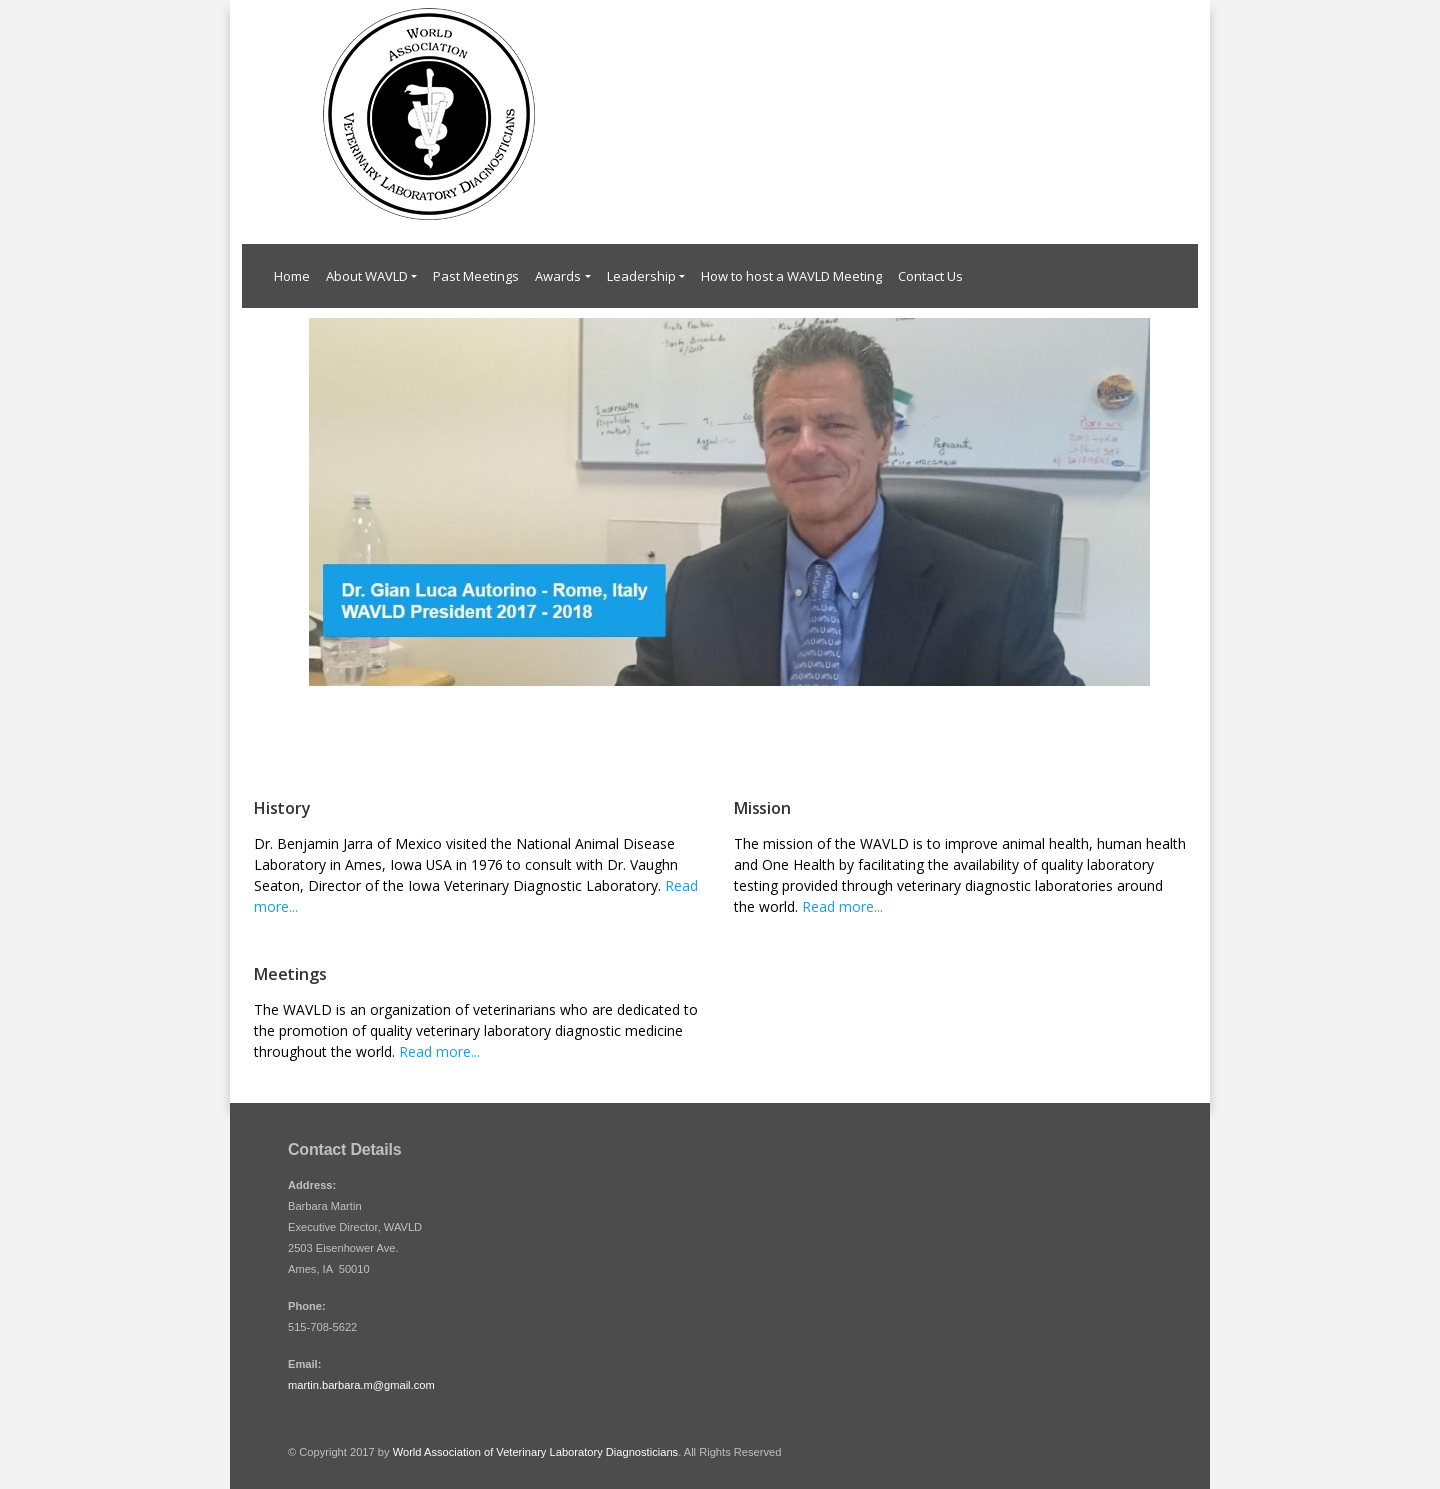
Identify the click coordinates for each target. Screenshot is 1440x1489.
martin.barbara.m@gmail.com (361, 1385)
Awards (558, 276)
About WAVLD (367, 276)
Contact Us (930, 276)
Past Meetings (476, 276)
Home (292, 276)
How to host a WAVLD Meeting (791, 276)
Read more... (842, 906)
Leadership (641, 276)
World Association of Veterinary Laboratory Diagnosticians (535, 1452)
